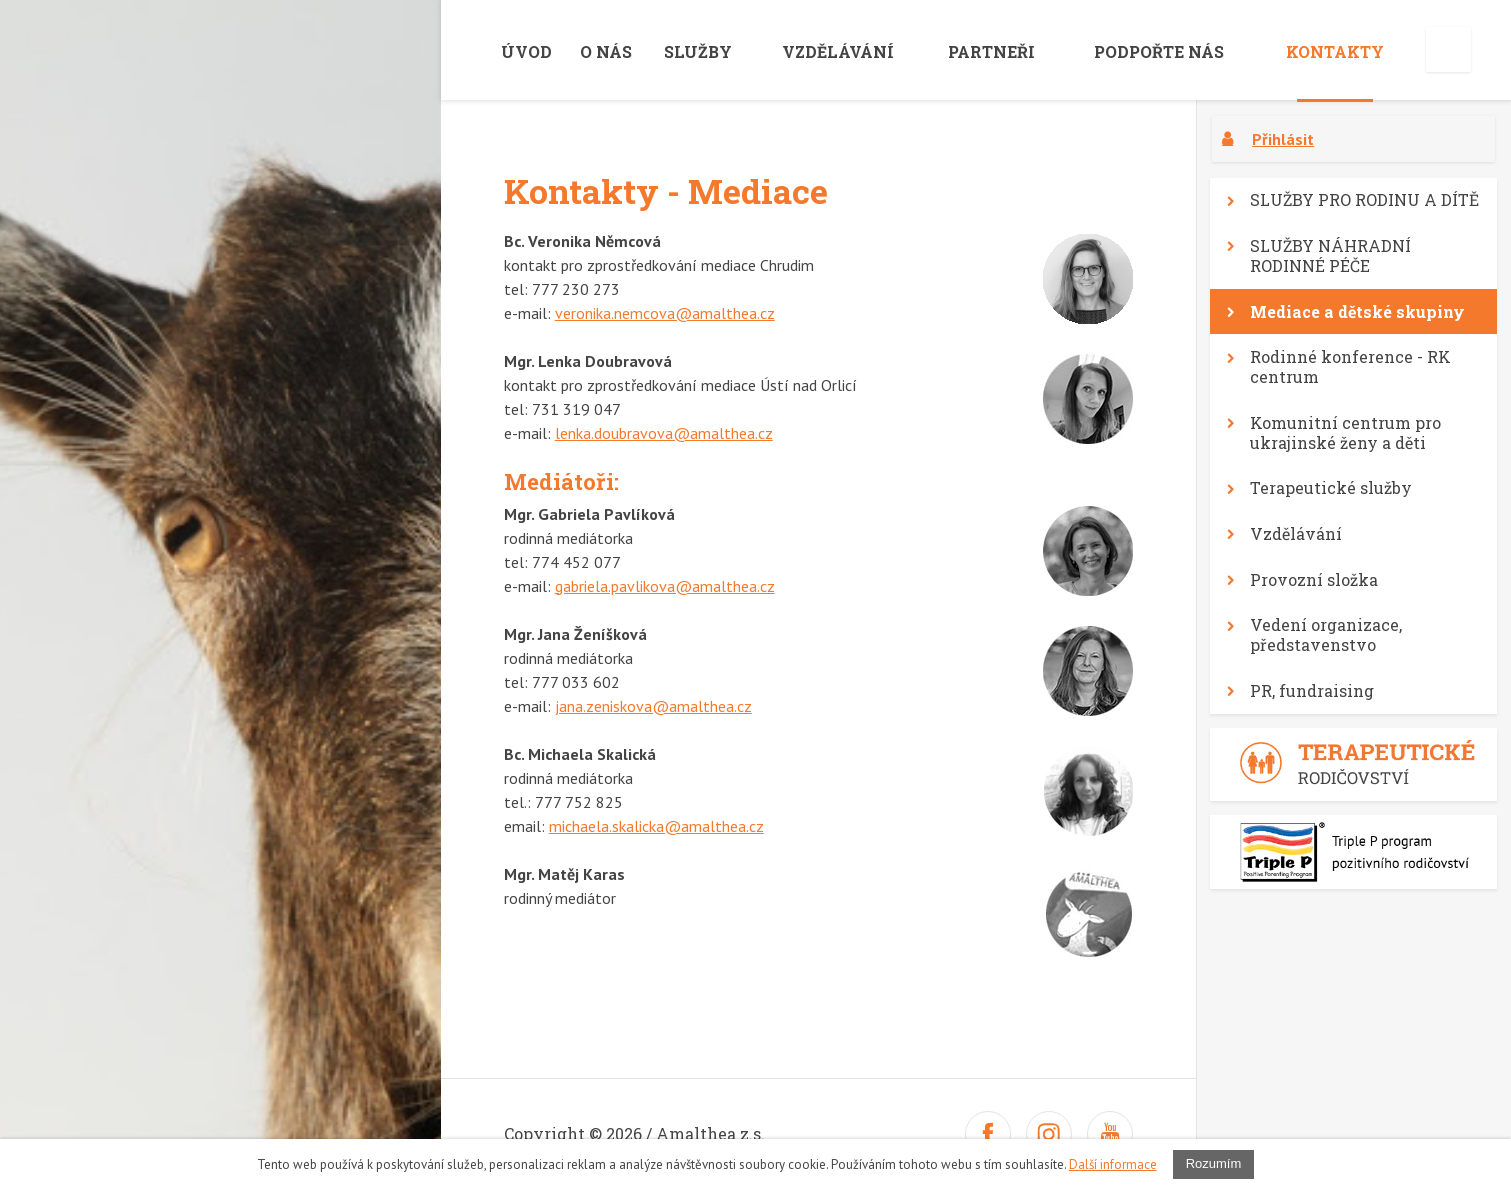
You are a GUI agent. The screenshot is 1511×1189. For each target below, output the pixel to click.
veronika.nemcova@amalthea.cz (665, 313)
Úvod (526, 51)
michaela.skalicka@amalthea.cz (656, 826)
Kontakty (1335, 51)
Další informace (1113, 1164)
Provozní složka (1314, 579)
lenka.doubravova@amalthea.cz (664, 433)
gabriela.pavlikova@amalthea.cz (665, 586)
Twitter (1049, 1134)
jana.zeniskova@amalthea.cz (653, 706)
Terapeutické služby (1331, 487)
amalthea (275, 43)
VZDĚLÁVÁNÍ (838, 51)
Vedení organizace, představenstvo (1326, 634)
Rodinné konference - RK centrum (1350, 366)
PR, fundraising (1312, 690)
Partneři (991, 51)
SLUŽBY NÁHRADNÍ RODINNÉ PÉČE (1330, 255)
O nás (606, 51)
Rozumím (1214, 1163)
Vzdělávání (1296, 533)
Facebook (988, 1134)
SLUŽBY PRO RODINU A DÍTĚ (1364, 199)
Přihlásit (1283, 139)
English (1448, 49)
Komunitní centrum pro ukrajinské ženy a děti (1345, 432)
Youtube (1110, 1134)
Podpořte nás (1159, 51)
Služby (698, 51)
